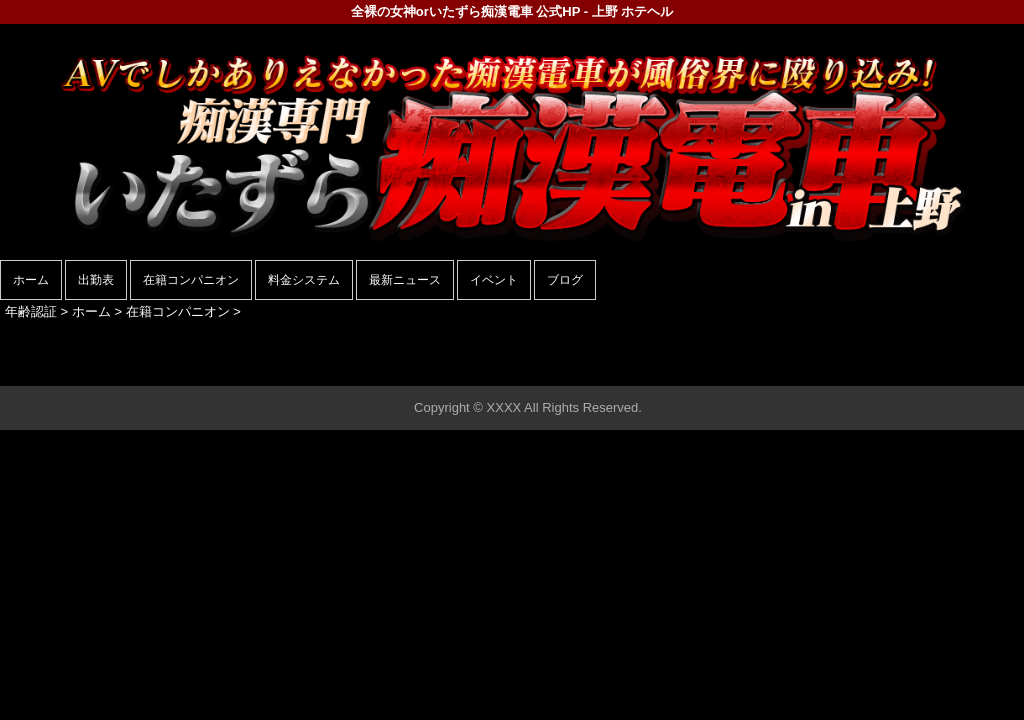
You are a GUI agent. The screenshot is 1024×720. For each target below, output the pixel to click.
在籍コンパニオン (191, 280)
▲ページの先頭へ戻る (949, 367)
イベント (494, 280)
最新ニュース (405, 280)
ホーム (31, 280)
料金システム (304, 280)
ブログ (565, 280)
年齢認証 (31, 311)
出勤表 (96, 280)
